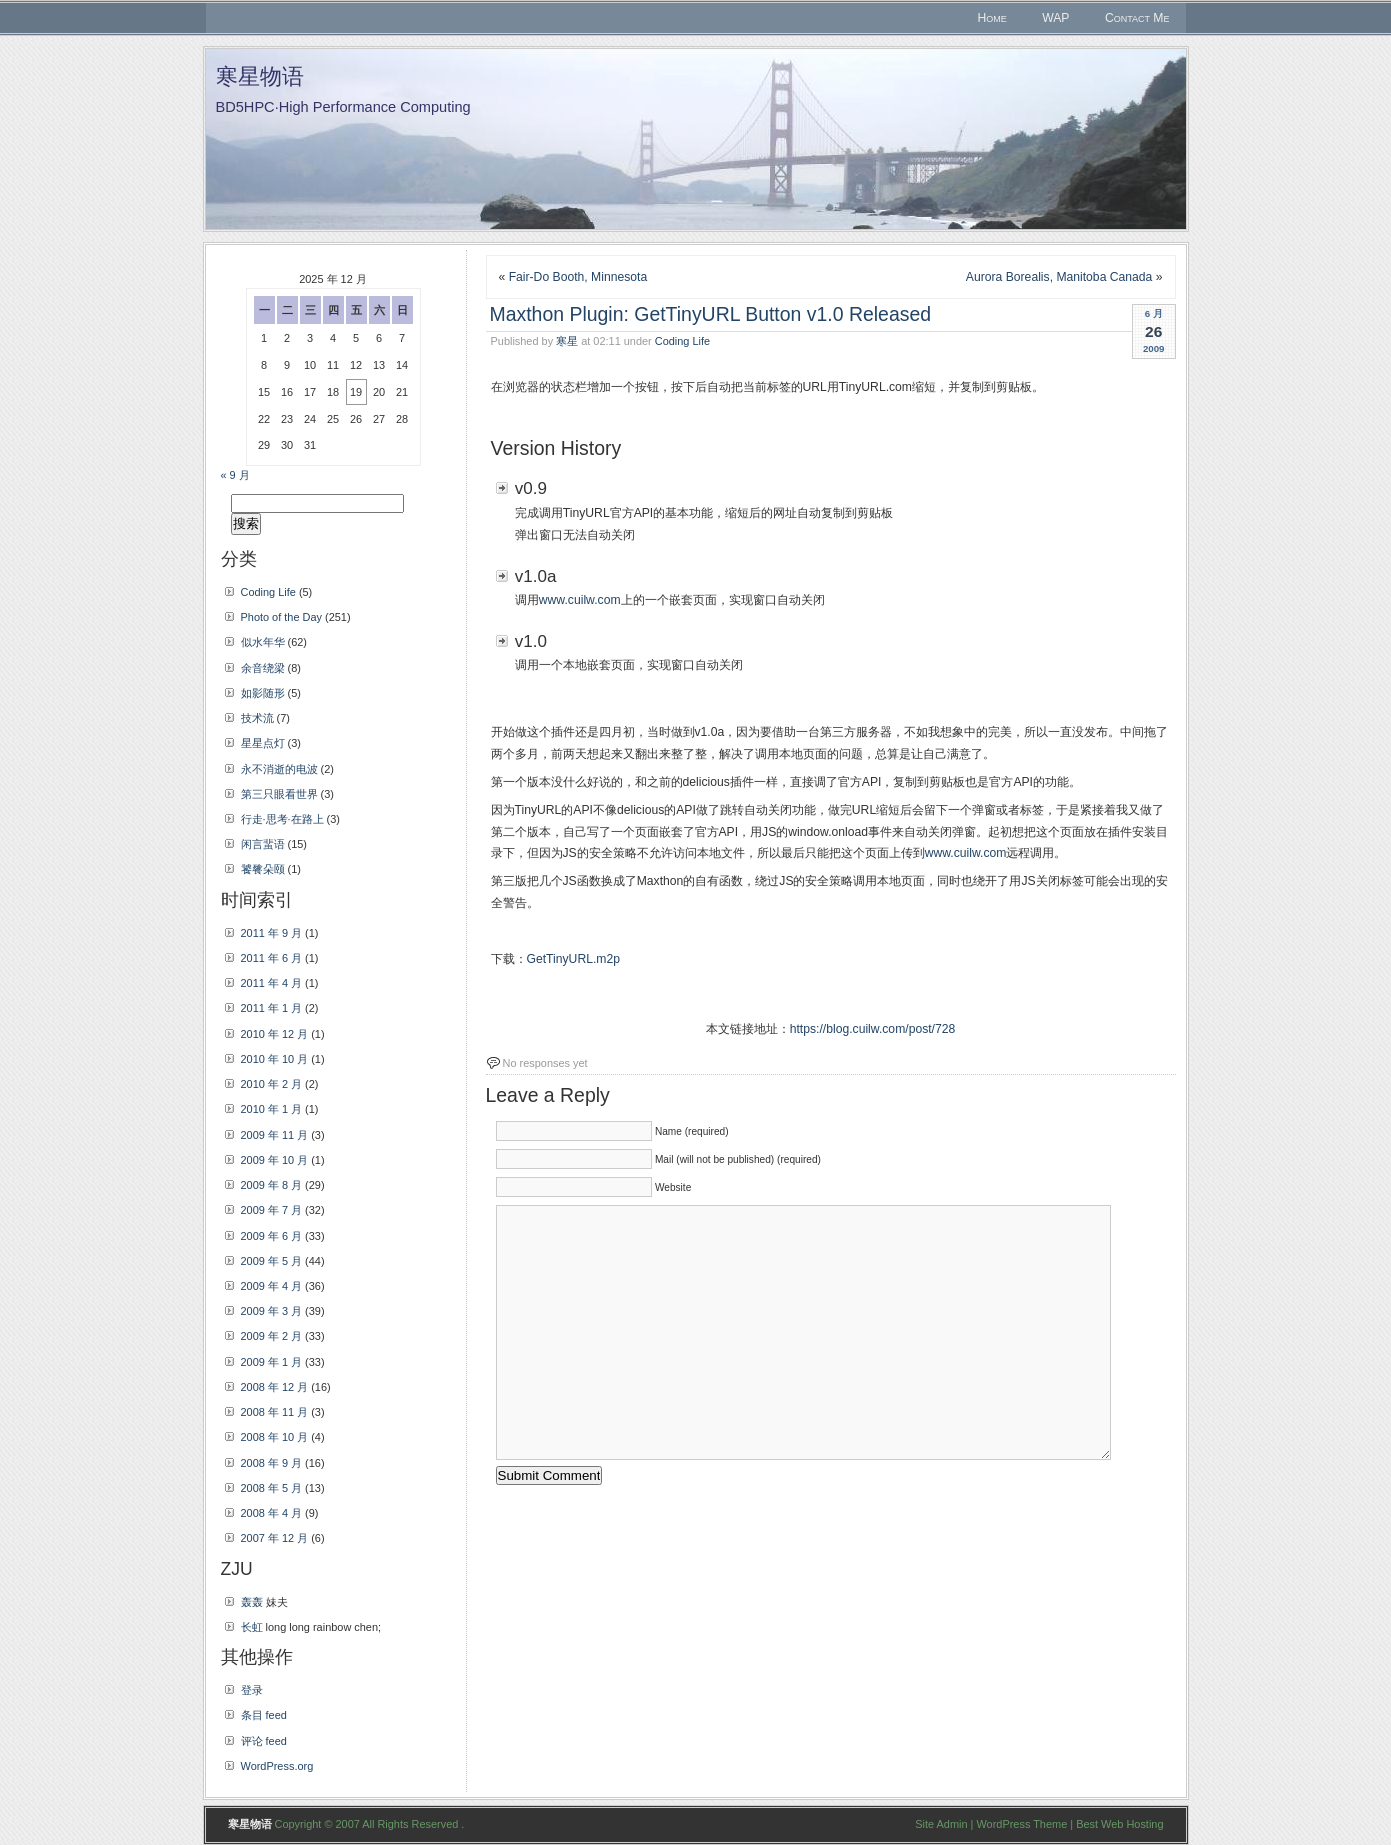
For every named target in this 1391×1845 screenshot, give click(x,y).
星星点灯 (263, 743)
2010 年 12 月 (275, 1034)
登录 (252, 1690)
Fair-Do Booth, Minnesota (578, 277)
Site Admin (941, 1824)
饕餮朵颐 (263, 869)
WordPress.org (277, 1766)
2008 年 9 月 (272, 1463)
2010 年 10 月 (275, 1059)
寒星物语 (260, 76)
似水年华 (263, 642)
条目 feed (264, 1715)
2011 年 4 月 (272, 983)
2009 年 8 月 (272, 1185)
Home (992, 18)
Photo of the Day (281, 617)
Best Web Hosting (1119, 1824)
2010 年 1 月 (272, 1109)
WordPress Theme (1021, 1824)
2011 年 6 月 (272, 958)
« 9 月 (235, 475)
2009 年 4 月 (272, 1286)
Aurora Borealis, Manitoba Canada (1059, 277)
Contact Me (1137, 18)
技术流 (257, 718)
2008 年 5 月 (272, 1488)
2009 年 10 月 (275, 1160)
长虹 (252, 1627)
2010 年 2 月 (272, 1084)
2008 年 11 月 (275, 1412)
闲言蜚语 (263, 844)
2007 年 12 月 (275, 1538)
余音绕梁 (263, 668)
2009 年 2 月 (272, 1336)
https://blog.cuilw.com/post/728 (873, 1029)
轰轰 (252, 1602)
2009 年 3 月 (272, 1311)
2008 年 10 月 (275, 1437)
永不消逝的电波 (279, 769)
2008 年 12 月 (275, 1387)
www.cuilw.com (580, 600)
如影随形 (263, 693)
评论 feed (264, 1741)
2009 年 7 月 (272, 1210)
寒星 (567, 341)
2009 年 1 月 (272, 1362)
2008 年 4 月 (272, 1513)
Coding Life (682, 341)
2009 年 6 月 (272, 1236)
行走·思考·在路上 (282, 819)
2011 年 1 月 (272, 1008)
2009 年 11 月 (275, 1135)
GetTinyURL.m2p (573, 959)
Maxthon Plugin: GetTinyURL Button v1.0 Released (711, 314)
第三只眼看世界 (279, 794)
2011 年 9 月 (272, 933)
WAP (1055, 18)
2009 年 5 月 (272, 1261)
